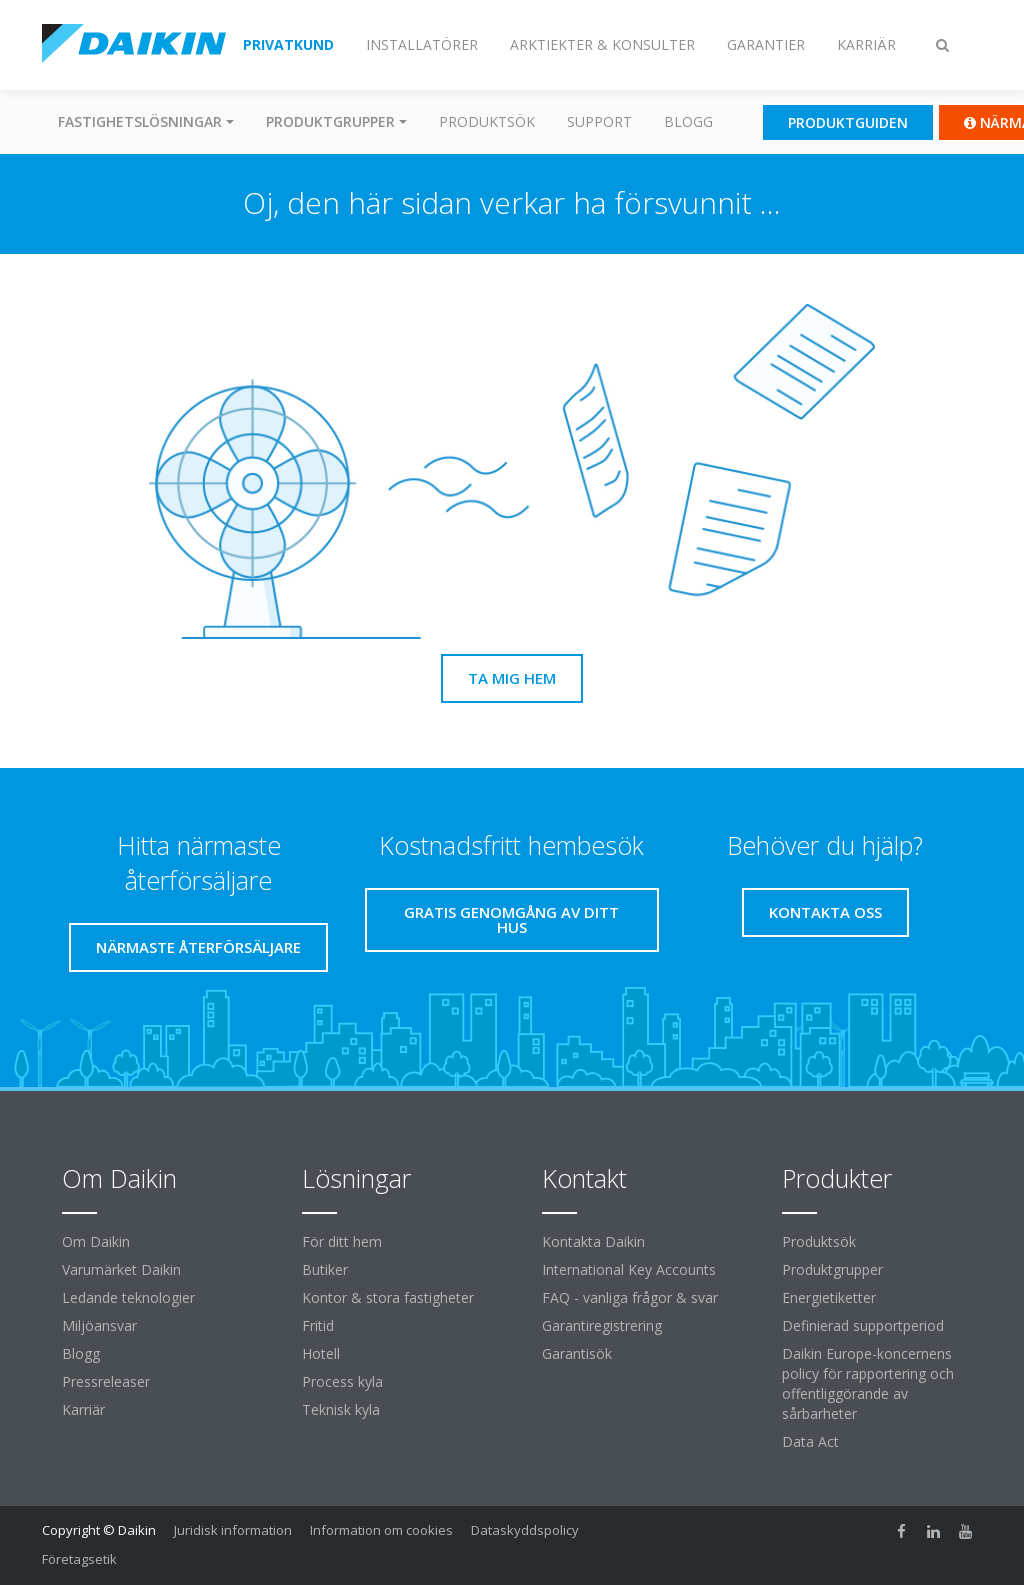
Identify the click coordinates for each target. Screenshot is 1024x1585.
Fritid (318, 1325)
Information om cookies (381, 1530)
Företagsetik (79, 1559)
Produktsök (487, 121)
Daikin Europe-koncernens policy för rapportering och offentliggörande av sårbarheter (868, 1383)
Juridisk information (233, 1530)
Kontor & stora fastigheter (388, 1297)
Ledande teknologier (128, 1297)
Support (599, 121)
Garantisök (577, 1353)
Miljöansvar (99, 1325)
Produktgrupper (832, 1269)
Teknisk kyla (341, 1409)
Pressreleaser (106, 1381)
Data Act (810, 1441)
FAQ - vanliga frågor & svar (630, 1297)
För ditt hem (342, 1241)
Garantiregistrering (602, 1325)
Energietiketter (829, 1297)
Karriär (83, 1409)
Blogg (688, 121)
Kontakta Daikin (593, 1241)
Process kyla (342, 1381)
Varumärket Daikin (121, 1269)
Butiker (325, 1269)
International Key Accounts (629, 1269)
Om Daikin (96, 1241)
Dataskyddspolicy (525, 1530)
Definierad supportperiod (863, 1325)
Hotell (321, 1353)
